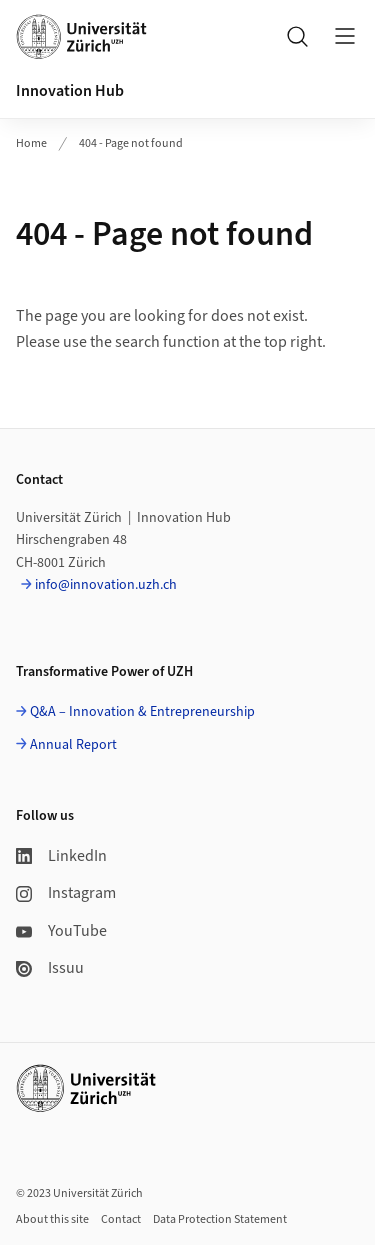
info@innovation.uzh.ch (106, 585)
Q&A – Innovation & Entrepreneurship (142, 712)
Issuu (50, 968)
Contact (121, 1219)
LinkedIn (61, 856)
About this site (52, 1219)
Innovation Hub (70, 91)
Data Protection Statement (220, 1219)
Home (31, 143)
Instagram (66, 893)
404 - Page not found (131, 143)
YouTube (61, 931)
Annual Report (73, 745)
